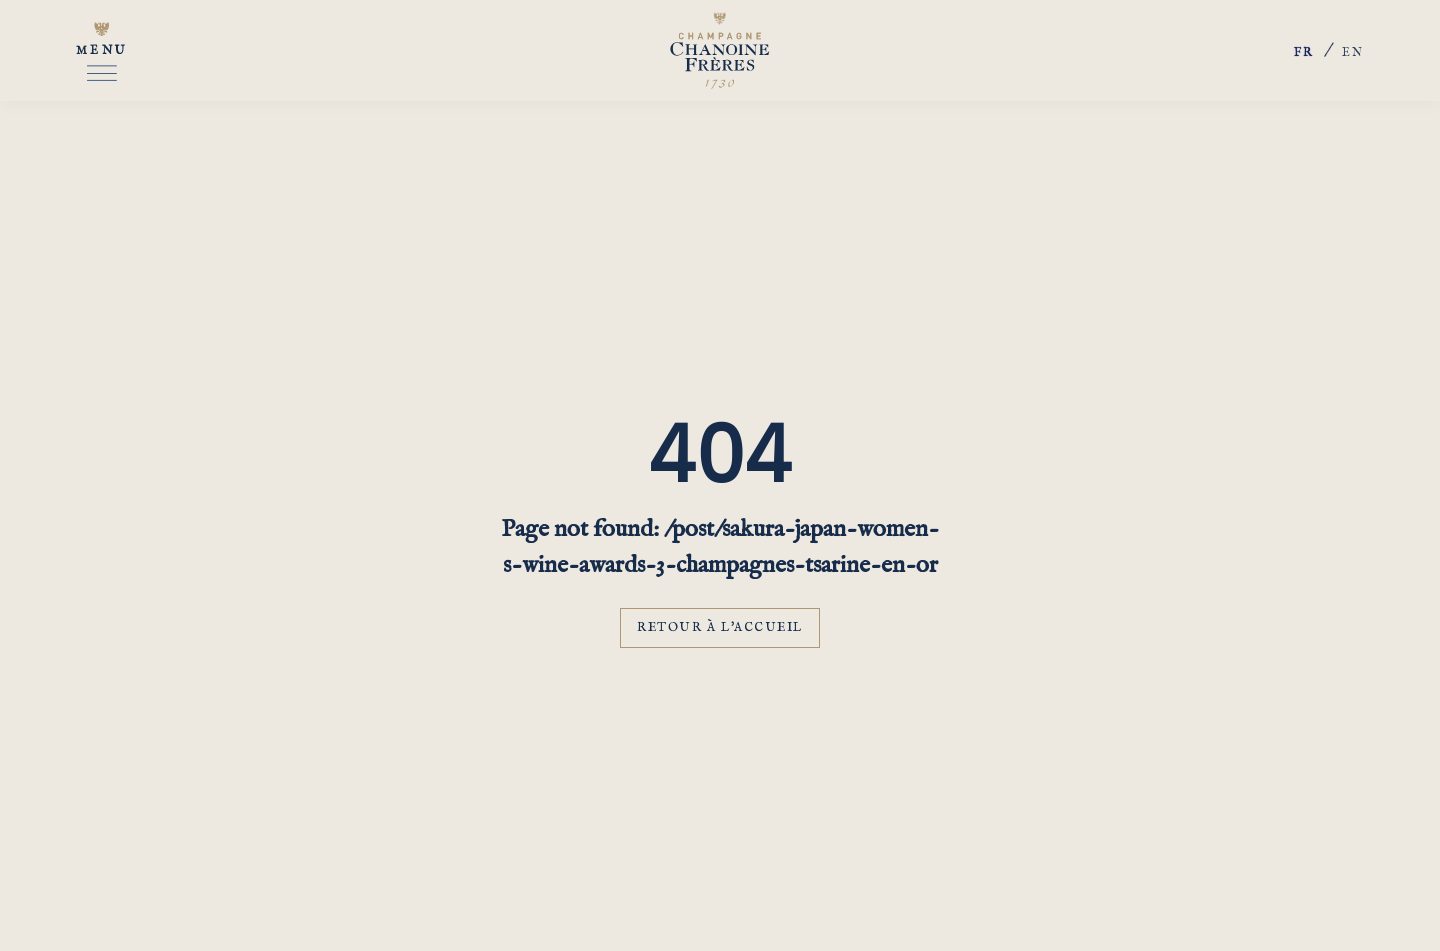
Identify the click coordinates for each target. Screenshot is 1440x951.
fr (1304, 54)
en (1353, 52)
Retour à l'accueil (720, 627)
